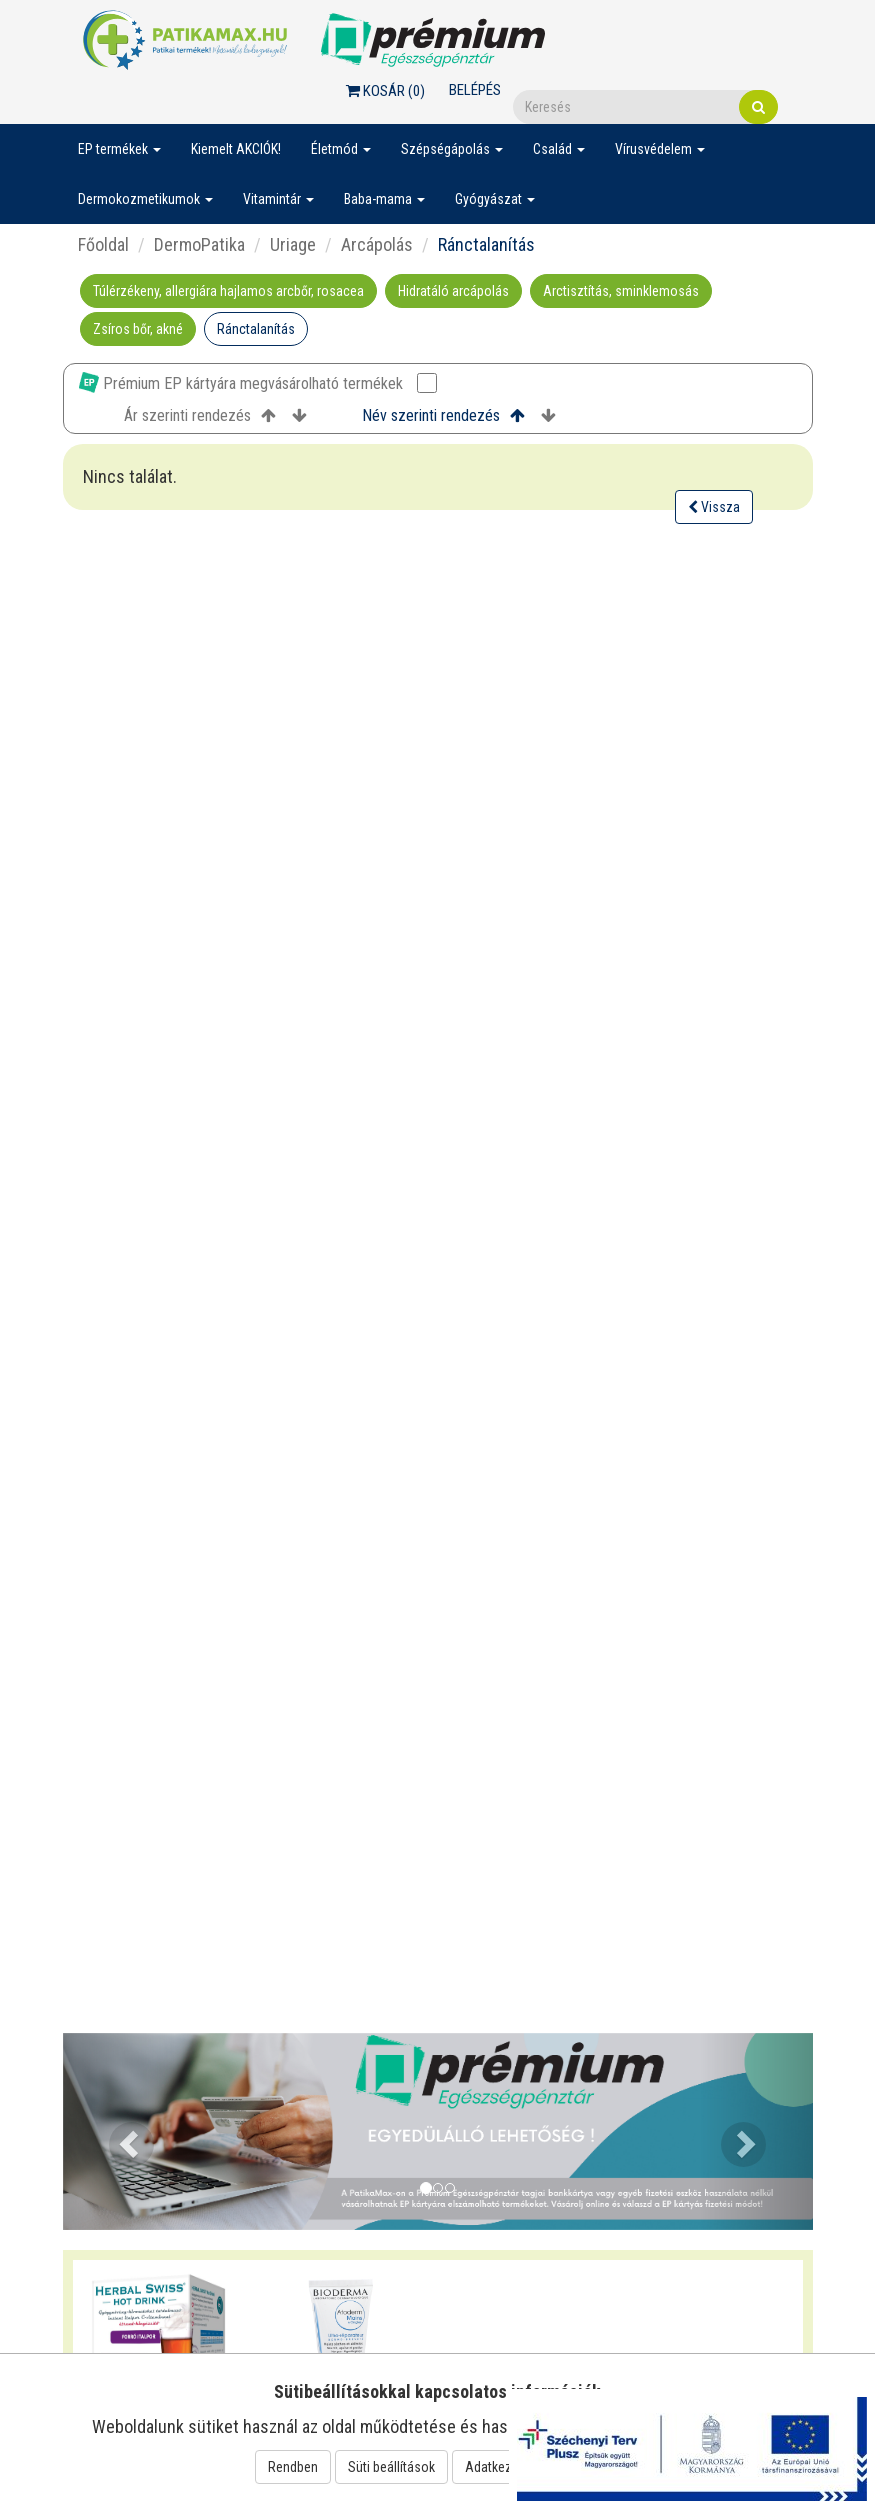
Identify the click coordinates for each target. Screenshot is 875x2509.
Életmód (341, 149)
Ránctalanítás (256, 329)
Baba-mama (384, 199)
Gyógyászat (495, 199)
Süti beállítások (391, 2467)
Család (559, 149)
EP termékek (119, 149)
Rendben (293, 2467)
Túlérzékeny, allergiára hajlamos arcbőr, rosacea (228, 291)
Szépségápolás (452, 149)
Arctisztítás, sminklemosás (621, 291)
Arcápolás (377, 244)
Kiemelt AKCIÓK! (236, 149)
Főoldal (103, 244)
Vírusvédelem (660, 149)
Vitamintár (278, 199)
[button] (119, 2131)
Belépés (475, 90)
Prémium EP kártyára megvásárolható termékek (258, 382)
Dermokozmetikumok (145, 199)
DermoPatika (199, 244)
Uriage (293, 244)
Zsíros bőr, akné (138, 329)
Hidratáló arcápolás (453, 291)
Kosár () (385, 91)
